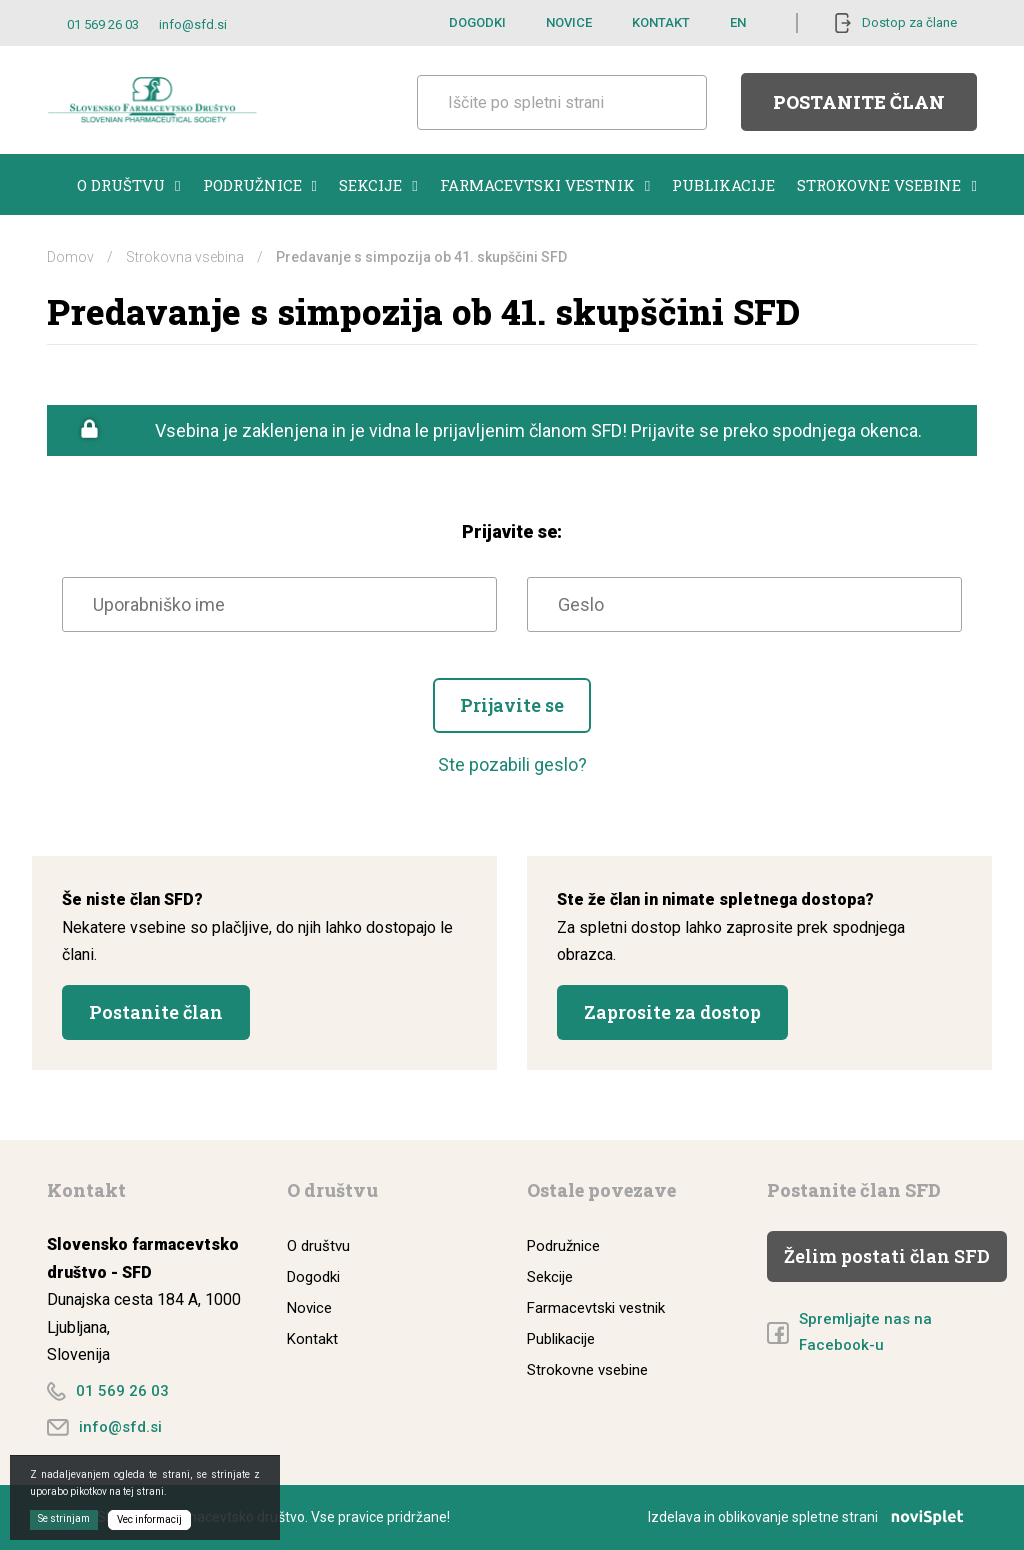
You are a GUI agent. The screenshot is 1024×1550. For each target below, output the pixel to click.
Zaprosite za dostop (672, 1012)
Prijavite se (512, 705)
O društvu (128, 185)
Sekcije (378, 185)
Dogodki (477, 22)
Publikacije (723, 185)
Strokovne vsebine (886, 185)
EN (738, 22)
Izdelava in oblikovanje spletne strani (812, 1517)
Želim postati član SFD (887, 1256)
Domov (70, 257)
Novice (569, 22)
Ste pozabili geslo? (512, 764)
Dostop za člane (909, 22)
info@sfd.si (193, 24)
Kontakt (661, 22)
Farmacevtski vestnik (545, 185)
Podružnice (260, 185)
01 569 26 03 (103, 24)
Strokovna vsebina (185, 257)
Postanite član (859, 102)
